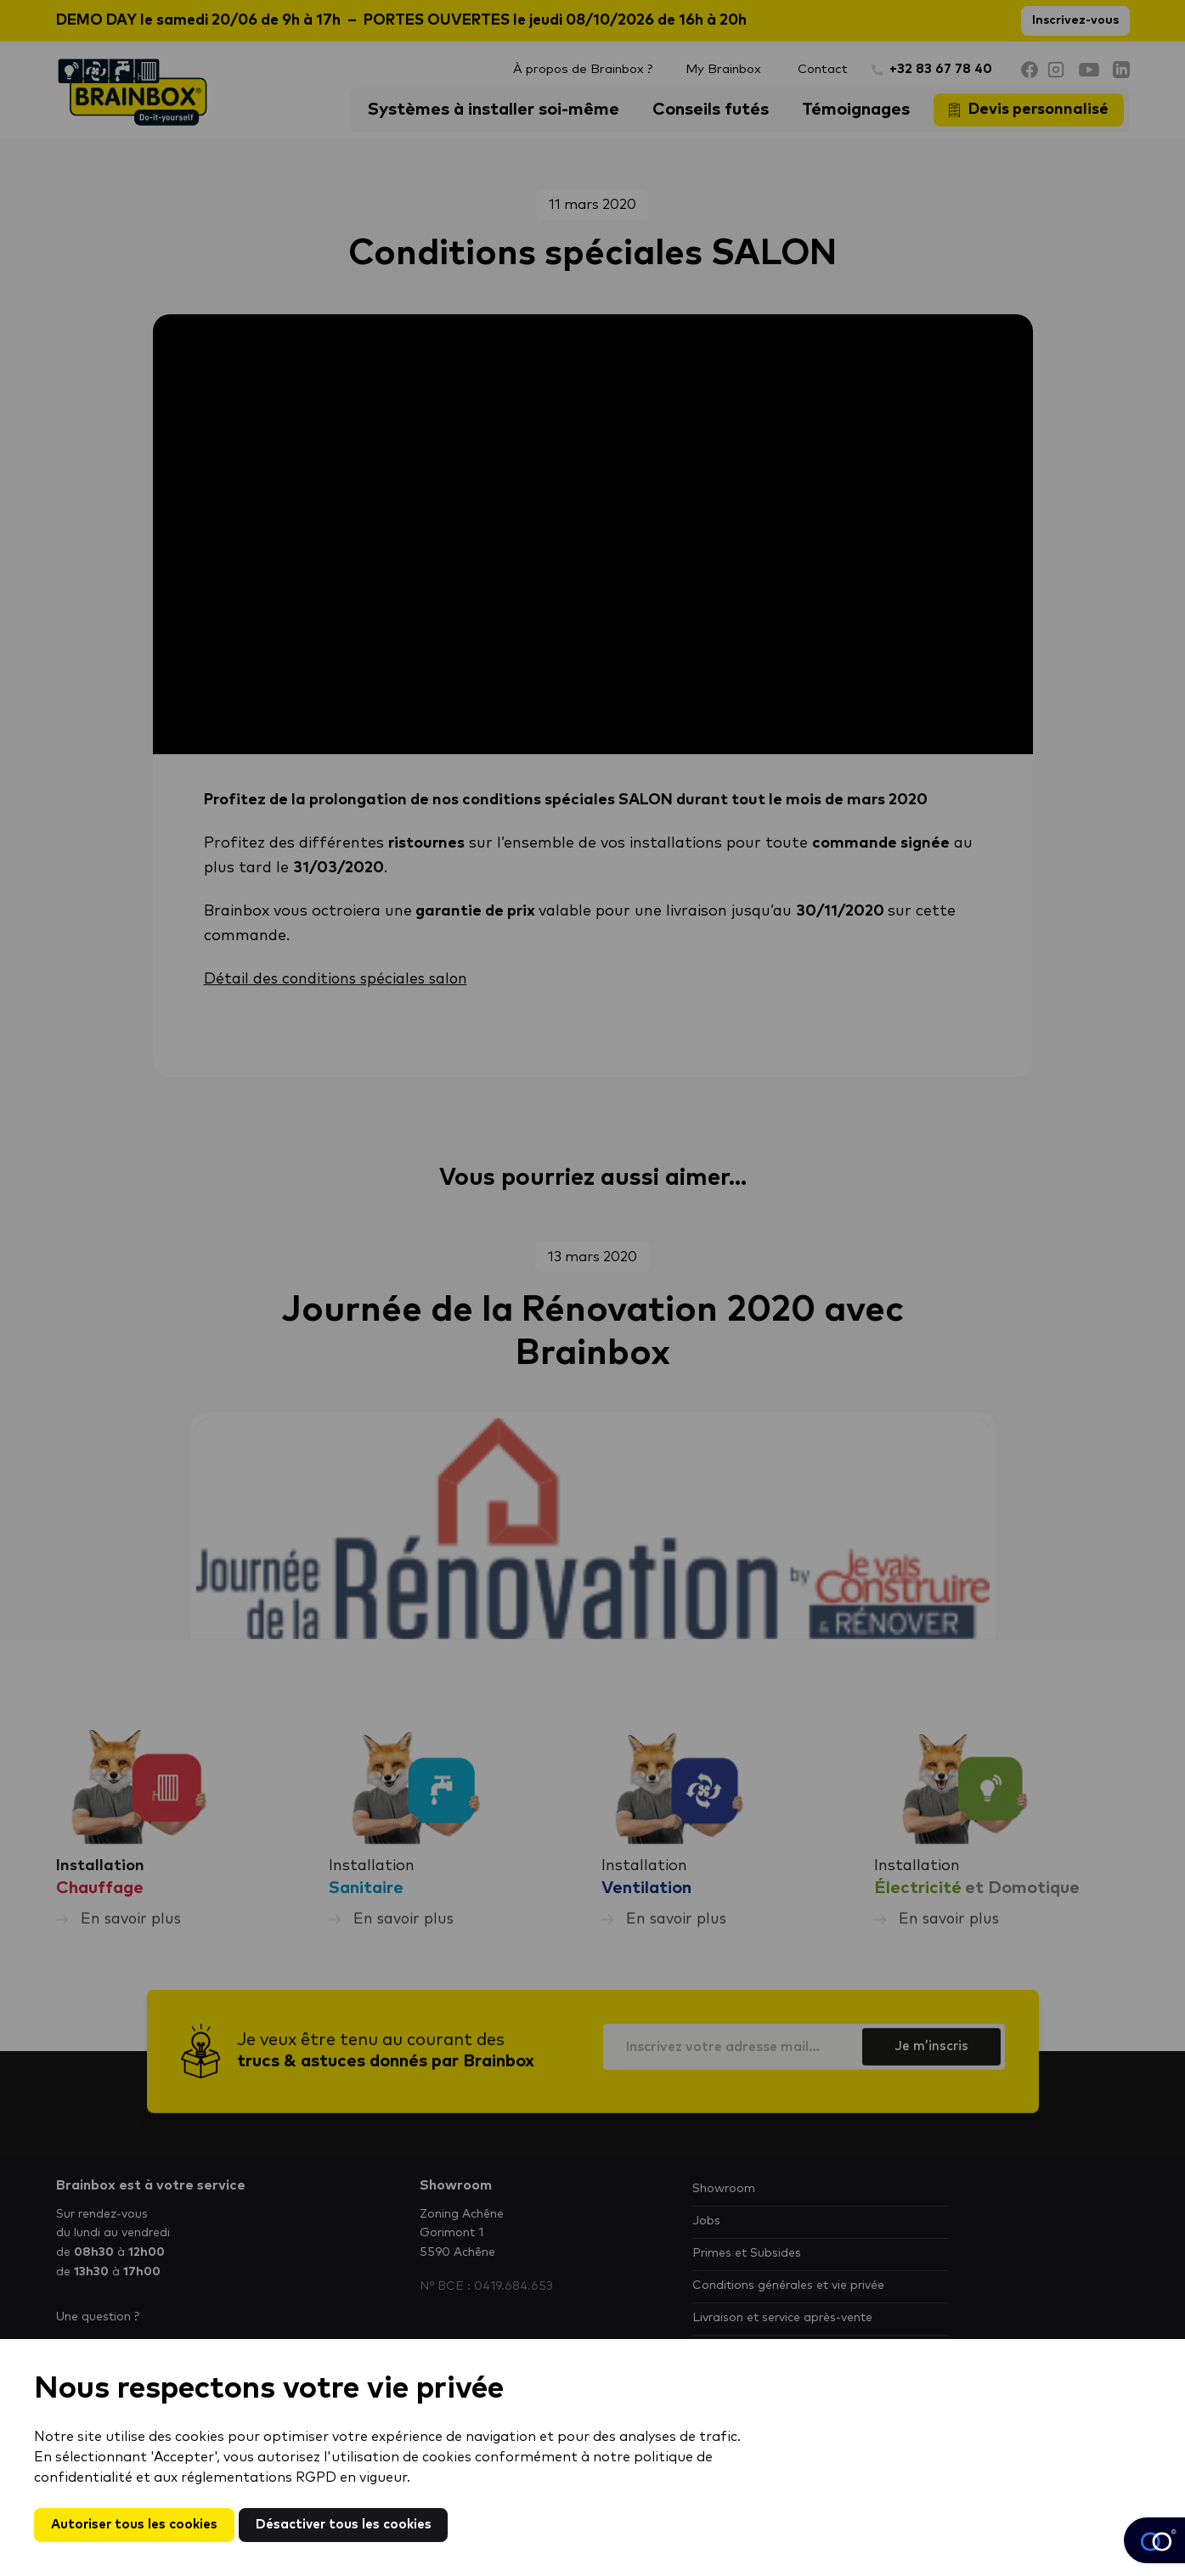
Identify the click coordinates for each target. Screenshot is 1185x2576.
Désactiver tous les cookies (357, 2524)
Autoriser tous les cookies (138, 2524)
